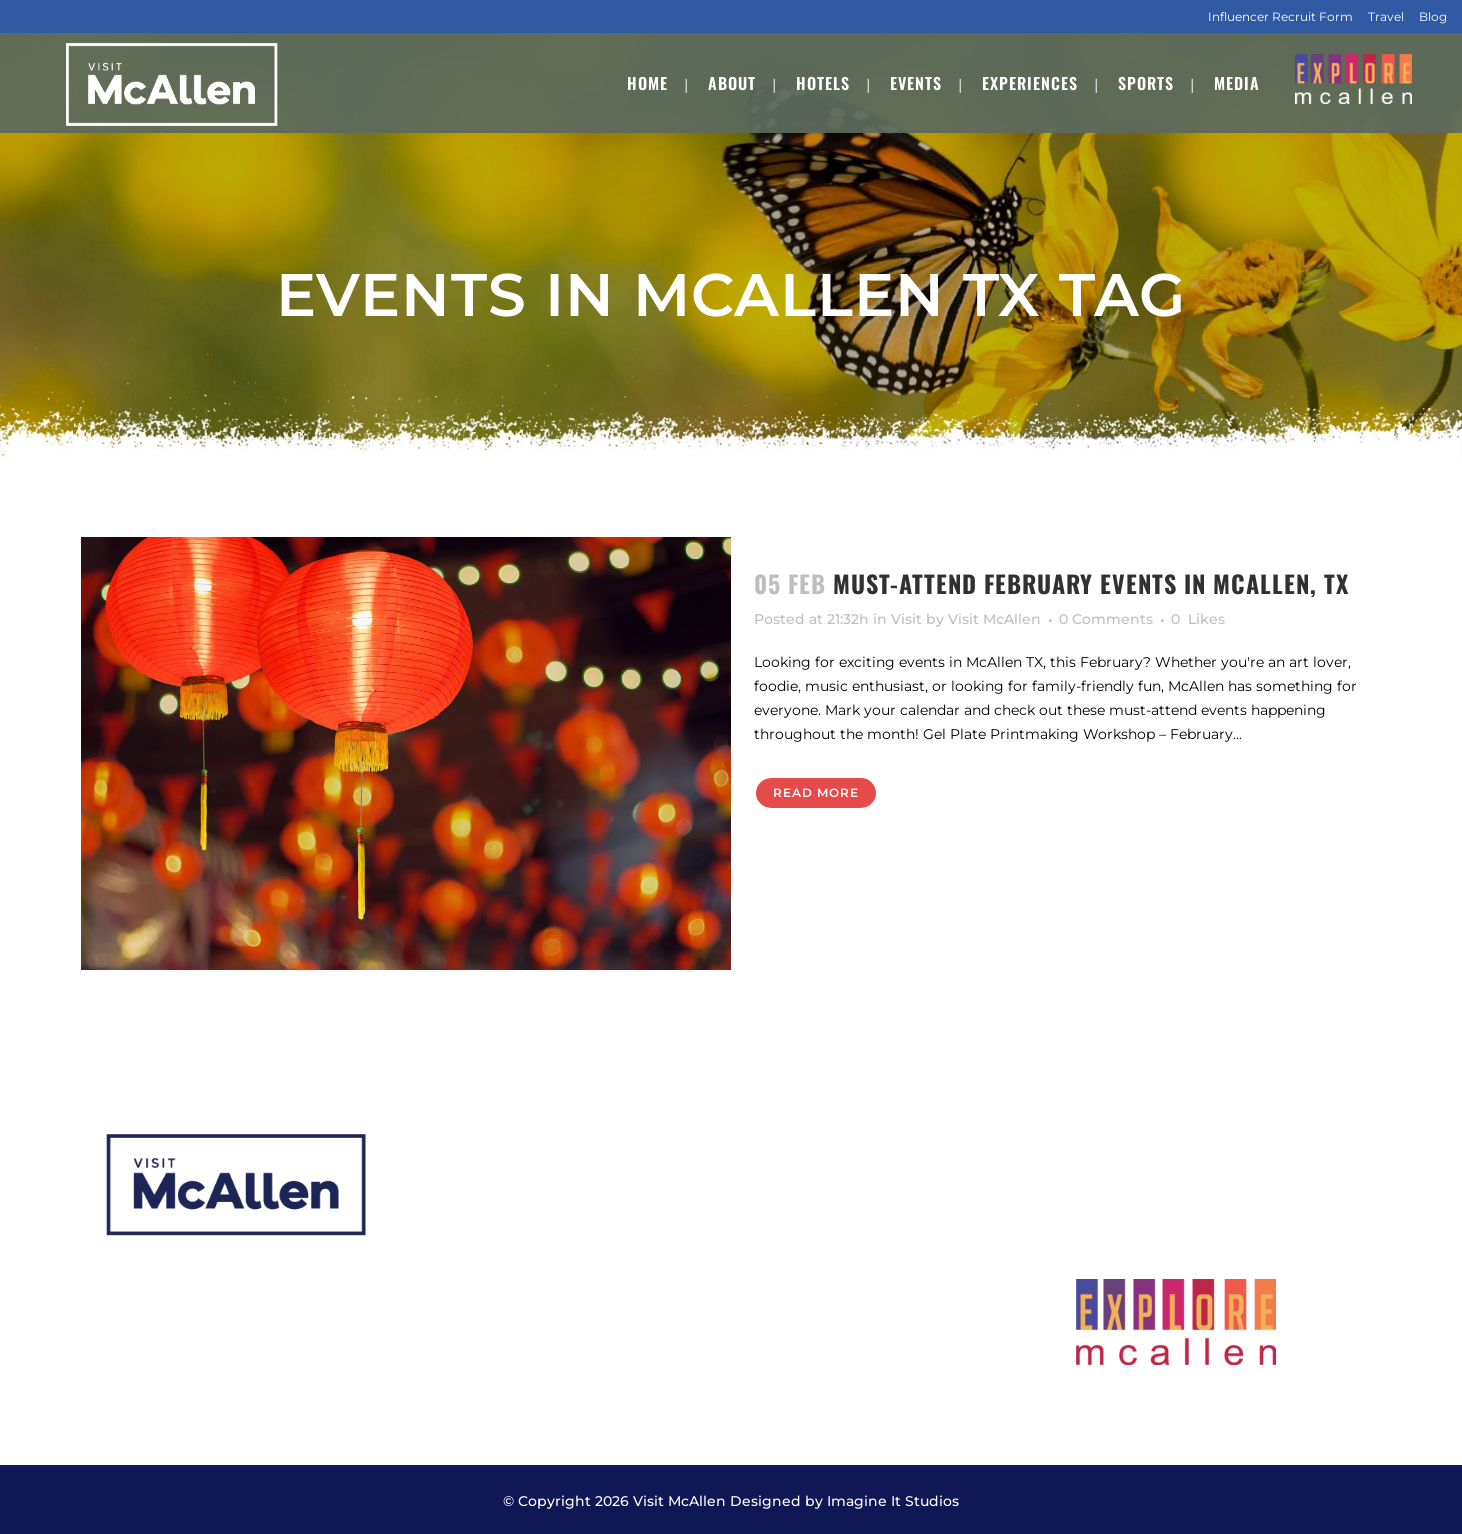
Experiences (472, 1288)
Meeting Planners (817, 1210)
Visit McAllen (994, 619)
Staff (443, 1327)
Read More (816, 792)
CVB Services (800, 1171)
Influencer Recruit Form (1280, 16)
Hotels (450, 1210)
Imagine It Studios (893, 1498)
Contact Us (793, 1327)
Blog (1433, 16)
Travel (1386, 16)
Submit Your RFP (816, 1249)
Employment (475, 1366)
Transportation (807, 1288)
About (449, 1171)
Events (451, 1249)
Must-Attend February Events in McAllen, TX (1091, 583)
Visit (906, 619)
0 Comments (1106, 619)
